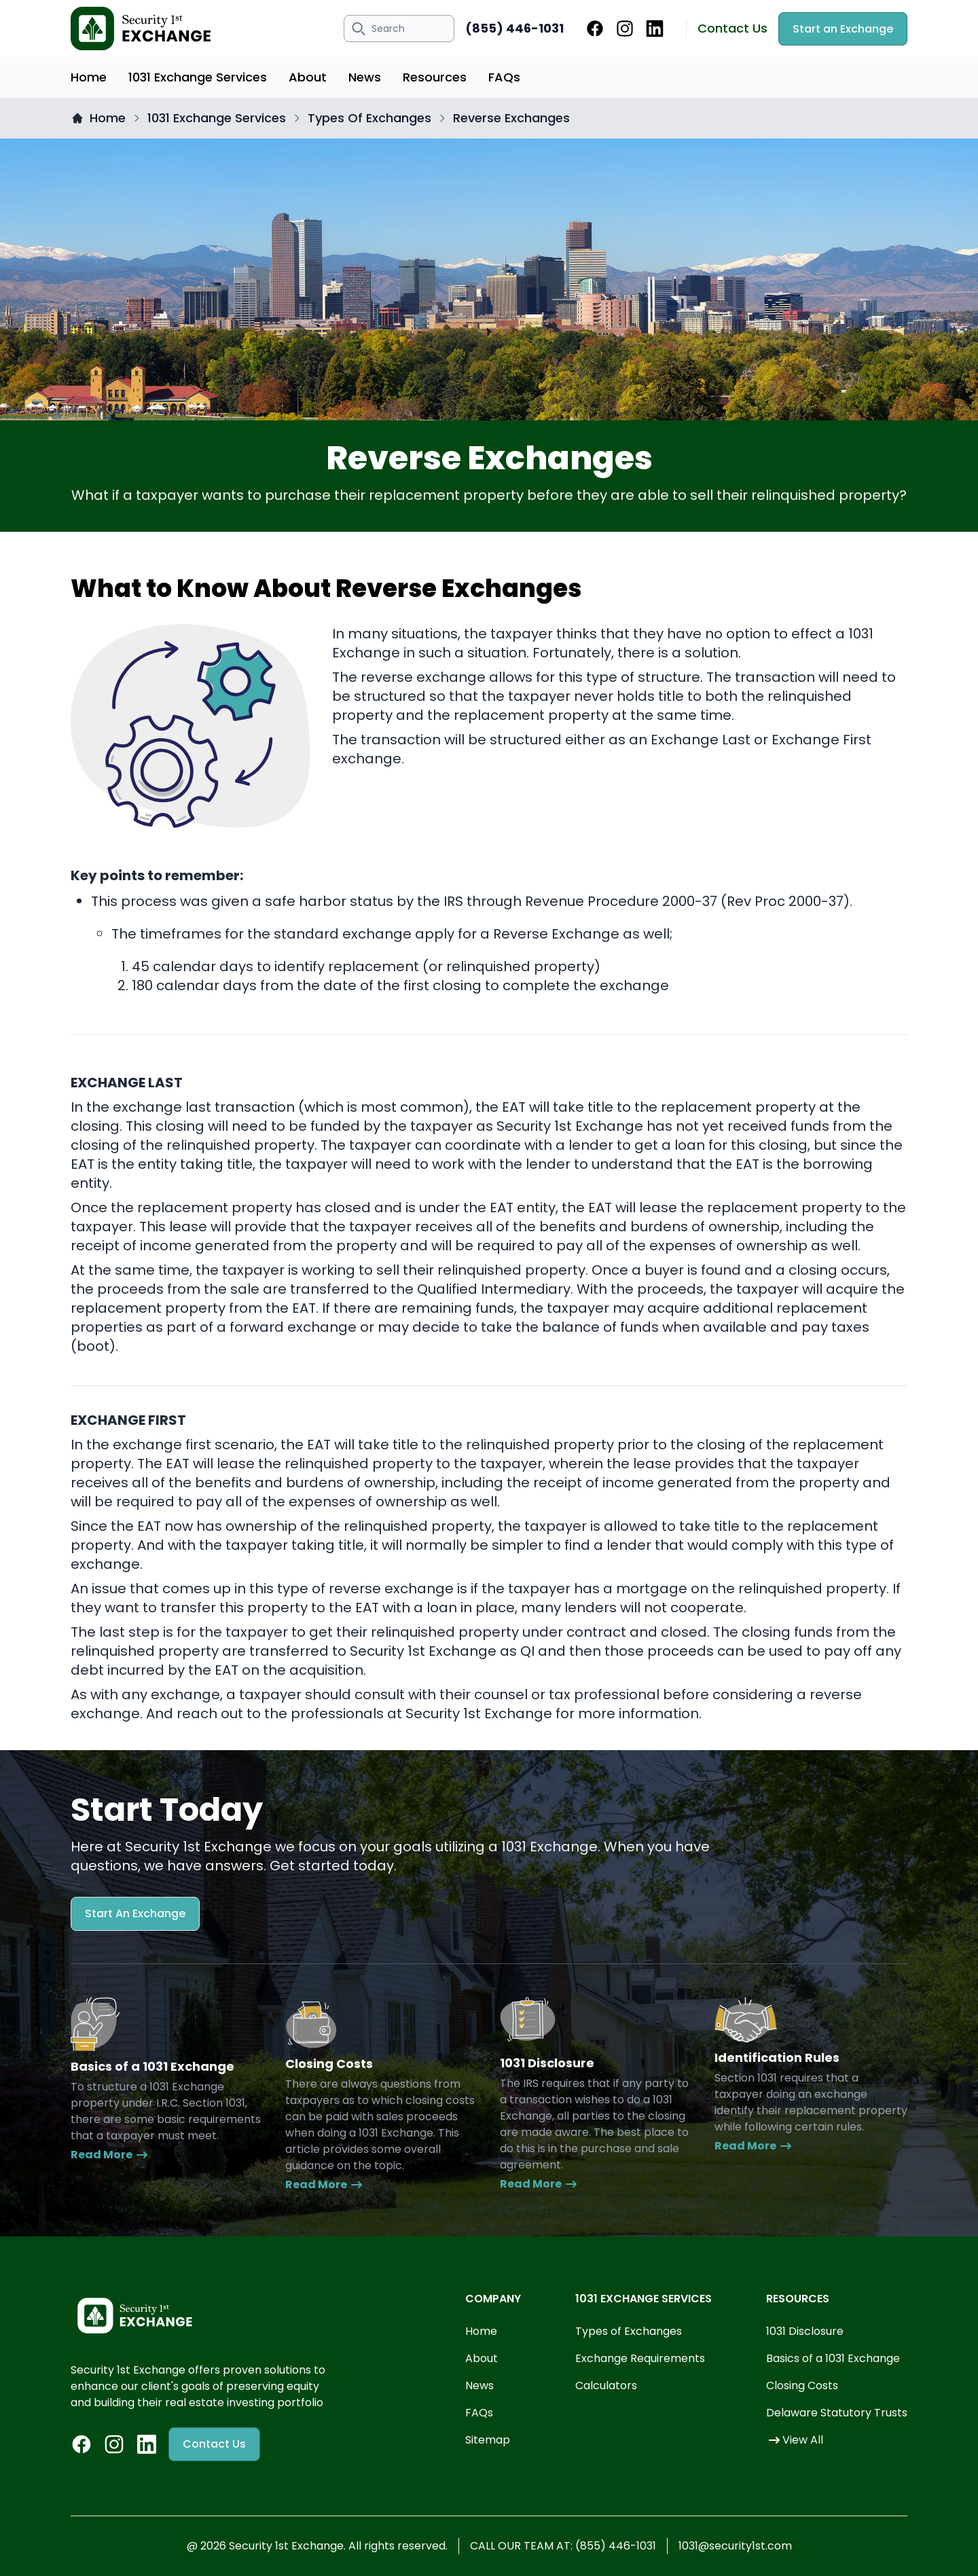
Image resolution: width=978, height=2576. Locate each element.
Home (89, 77)
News (364, 77)
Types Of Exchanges (369, 117)
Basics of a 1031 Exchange (833, 2358)
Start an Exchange (843, 29)
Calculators (606, 2385)
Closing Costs (802, 2385)
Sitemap (487, 2440)
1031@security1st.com (735, 2546)
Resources (435, 77)
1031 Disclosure (805, 2331)
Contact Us (732, 28)
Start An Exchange (135, 1913)
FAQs (504, 77)
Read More (110, 2154)
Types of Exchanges (628, 2331)
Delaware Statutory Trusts (836, 2412)
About (308, 77)
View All (794, 2440)
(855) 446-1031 (514, 28)
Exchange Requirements (640, 2358)
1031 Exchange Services (197, 77)
